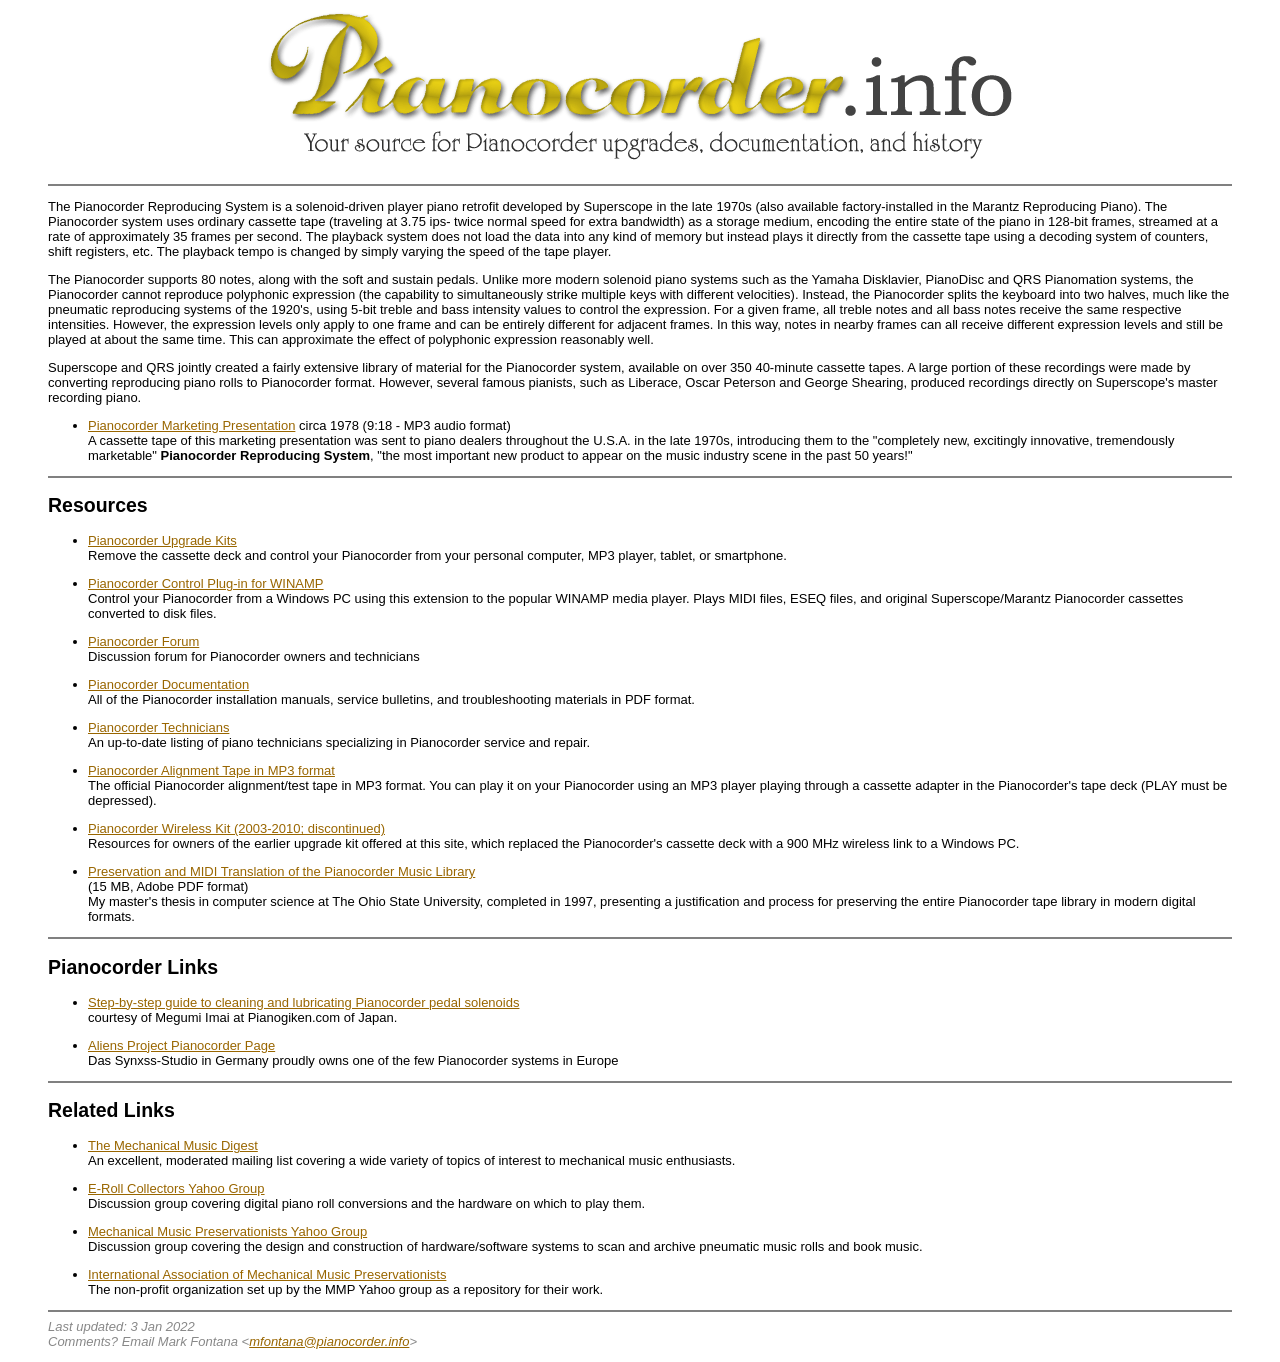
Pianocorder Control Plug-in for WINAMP (206, 583)
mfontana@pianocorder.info (329, 1341)
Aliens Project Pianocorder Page (181, 1045)
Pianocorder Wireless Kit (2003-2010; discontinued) (236, 828)
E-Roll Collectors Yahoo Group (176, 1188)
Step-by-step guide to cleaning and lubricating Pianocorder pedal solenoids (303, 1002)
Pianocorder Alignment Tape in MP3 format (211, 770)
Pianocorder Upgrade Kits (162, 540)
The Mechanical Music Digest (173, 1145)
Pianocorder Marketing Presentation (191, 425)
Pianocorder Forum (143, 641)
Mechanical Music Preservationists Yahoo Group (227, 1231)
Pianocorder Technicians (158, 727)
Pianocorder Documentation (168, 684)
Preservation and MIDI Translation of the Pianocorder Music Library (281, 871)
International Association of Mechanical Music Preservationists (267, 1274)
